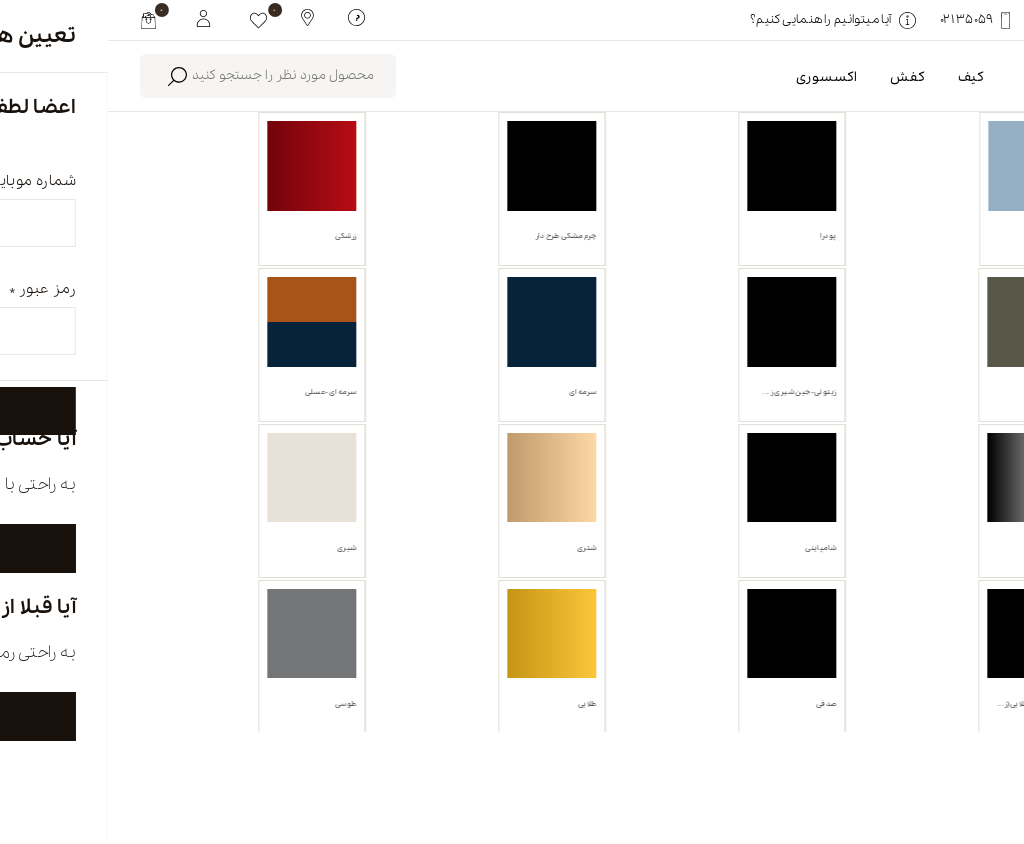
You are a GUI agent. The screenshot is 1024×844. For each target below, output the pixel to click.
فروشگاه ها (581, 760)
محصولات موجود (646, 228)
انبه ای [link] (821, 322)
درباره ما (744, 760)
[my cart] (40, 20)
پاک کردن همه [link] (720, 322)
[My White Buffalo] (95, 17)
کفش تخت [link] (930, 322)
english (891, 760)
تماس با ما (409, 760)
